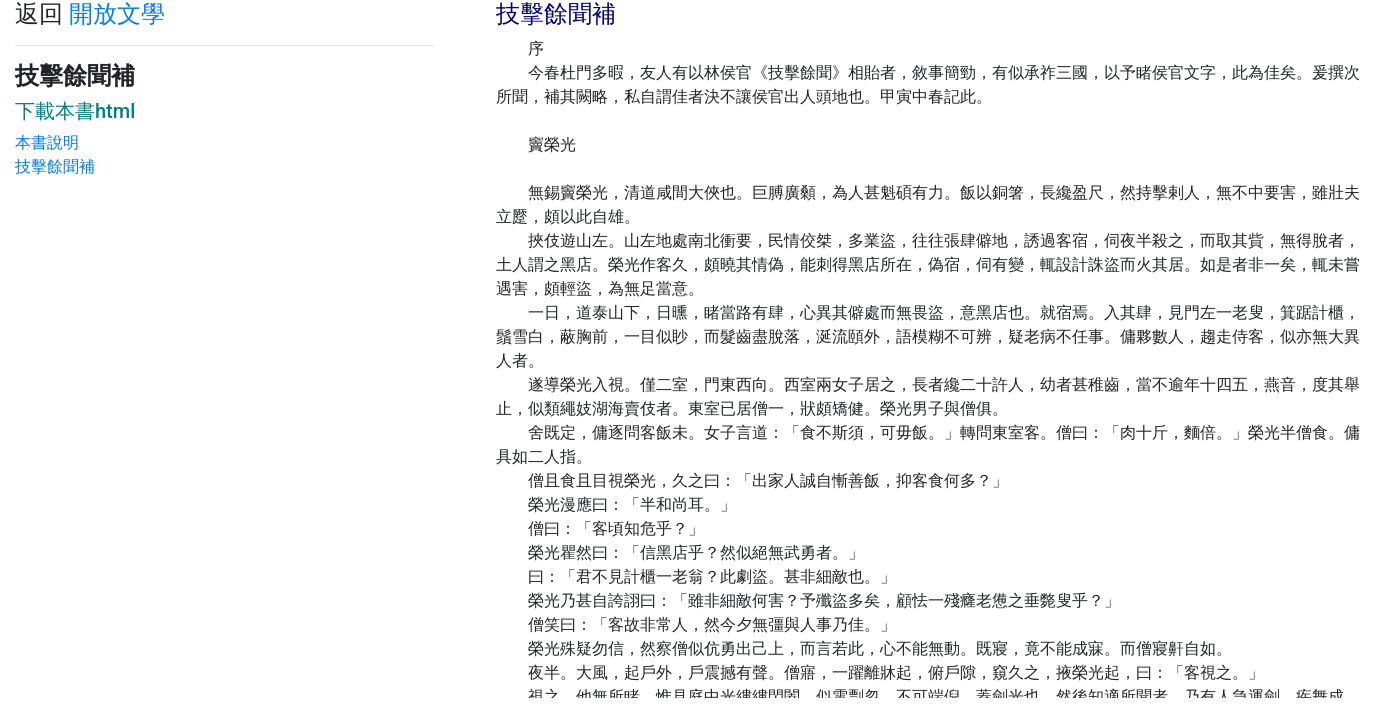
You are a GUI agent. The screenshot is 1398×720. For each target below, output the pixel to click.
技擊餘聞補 (55, 166)
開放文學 (117, 14)
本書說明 (47, 142)
